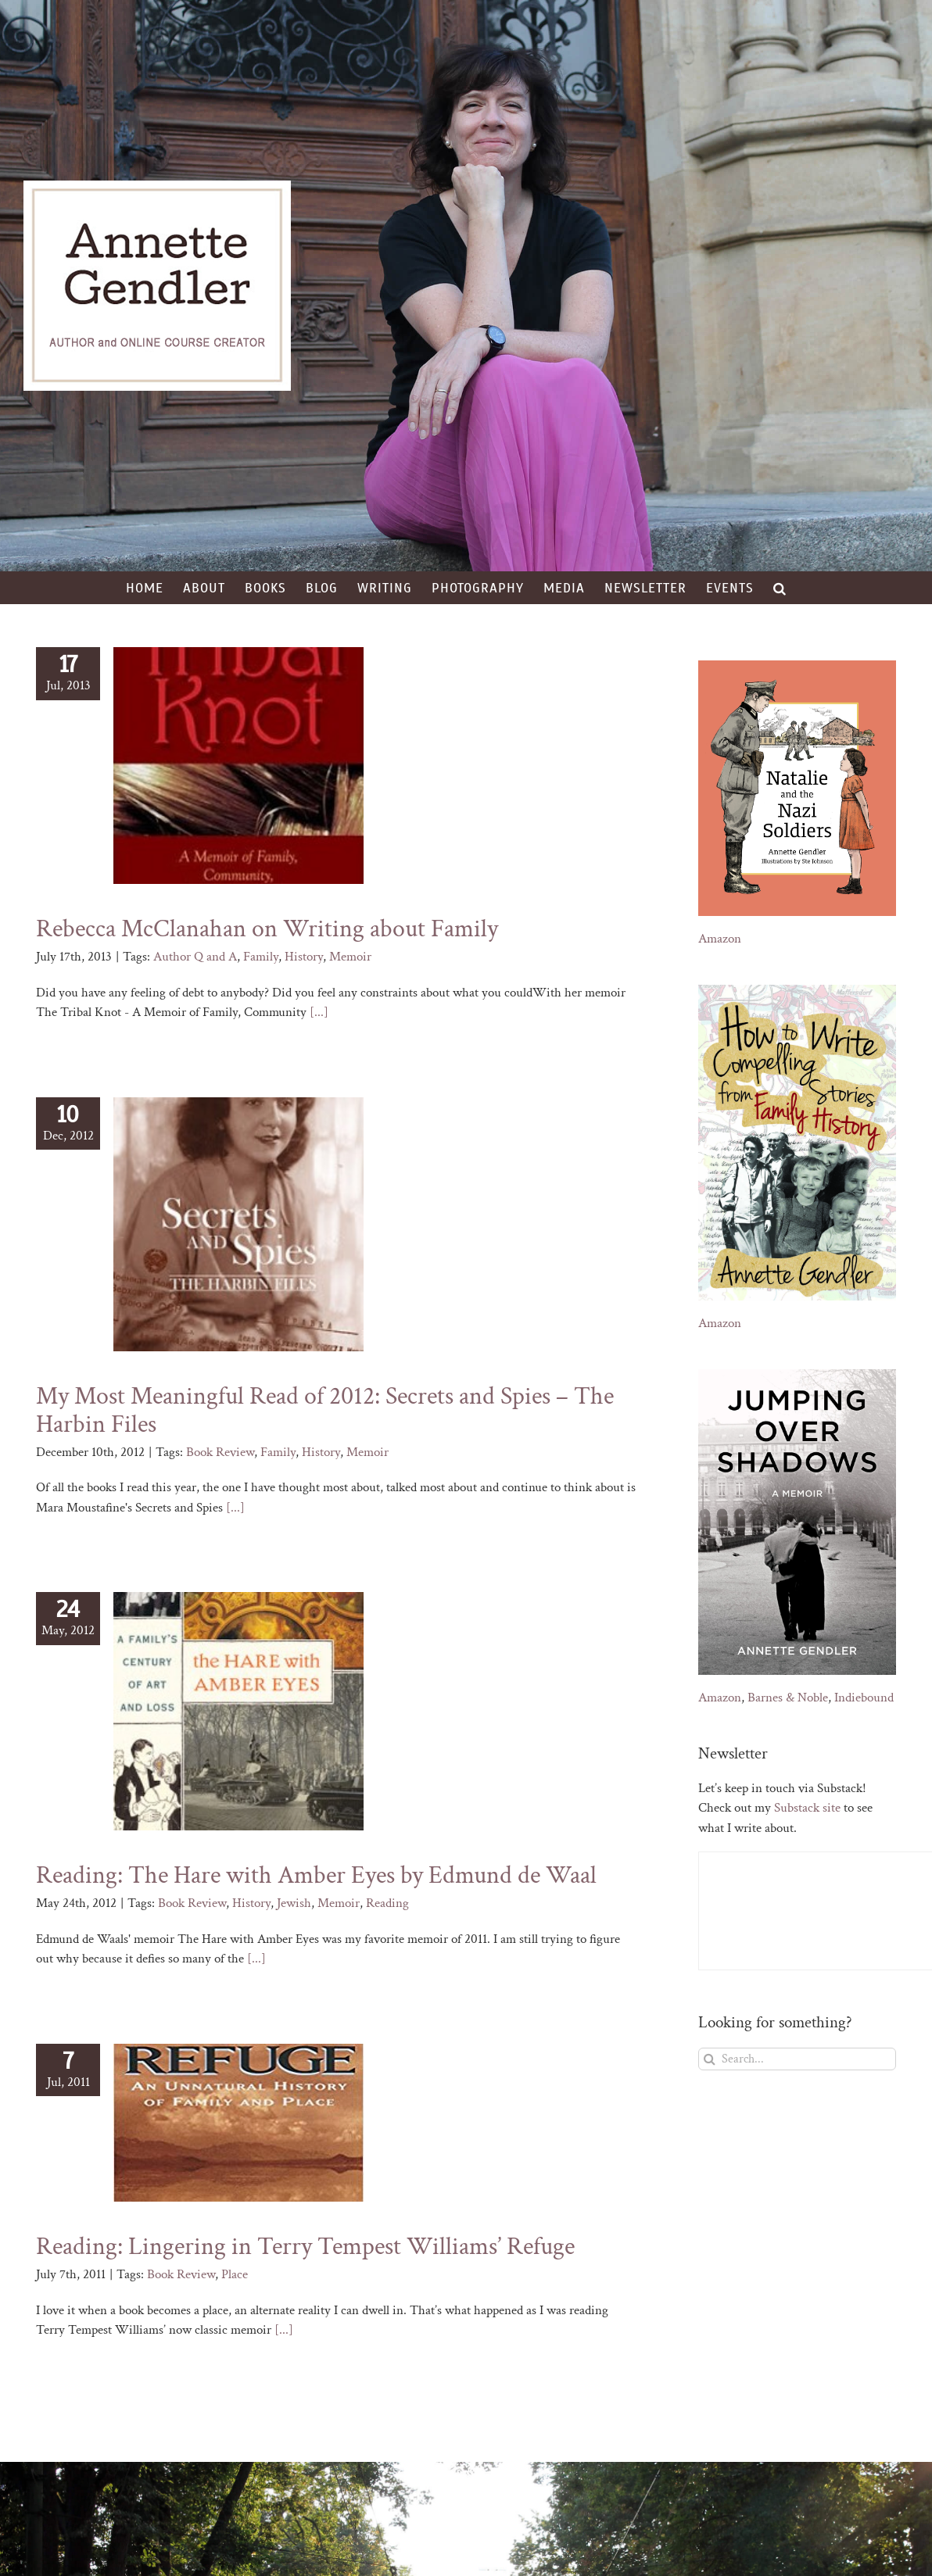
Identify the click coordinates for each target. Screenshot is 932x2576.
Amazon (719, 938)
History (304, 956)
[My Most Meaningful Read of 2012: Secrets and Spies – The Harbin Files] (238, 1224)
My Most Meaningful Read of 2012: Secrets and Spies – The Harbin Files (325, 1410)
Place (234, 2274)
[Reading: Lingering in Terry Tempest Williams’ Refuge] (238, 2123)
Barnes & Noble (787, 1697)
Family (260, 956)
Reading (387, 1903)
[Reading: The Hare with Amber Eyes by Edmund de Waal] (238, 1711)
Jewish (294, 1903)
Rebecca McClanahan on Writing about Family (267, 929)
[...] (319, 1012)
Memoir (350, 956)
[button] (780, 587)
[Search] (709, 2059)
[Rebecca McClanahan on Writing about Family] (238, 765)
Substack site (807, 1807)
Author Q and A (195, 956)
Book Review (220, 1452)
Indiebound (864, 1697)
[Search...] (797, 2059)
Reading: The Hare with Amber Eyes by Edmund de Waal (316, 1875)
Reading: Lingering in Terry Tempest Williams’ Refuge (305, 2247)
